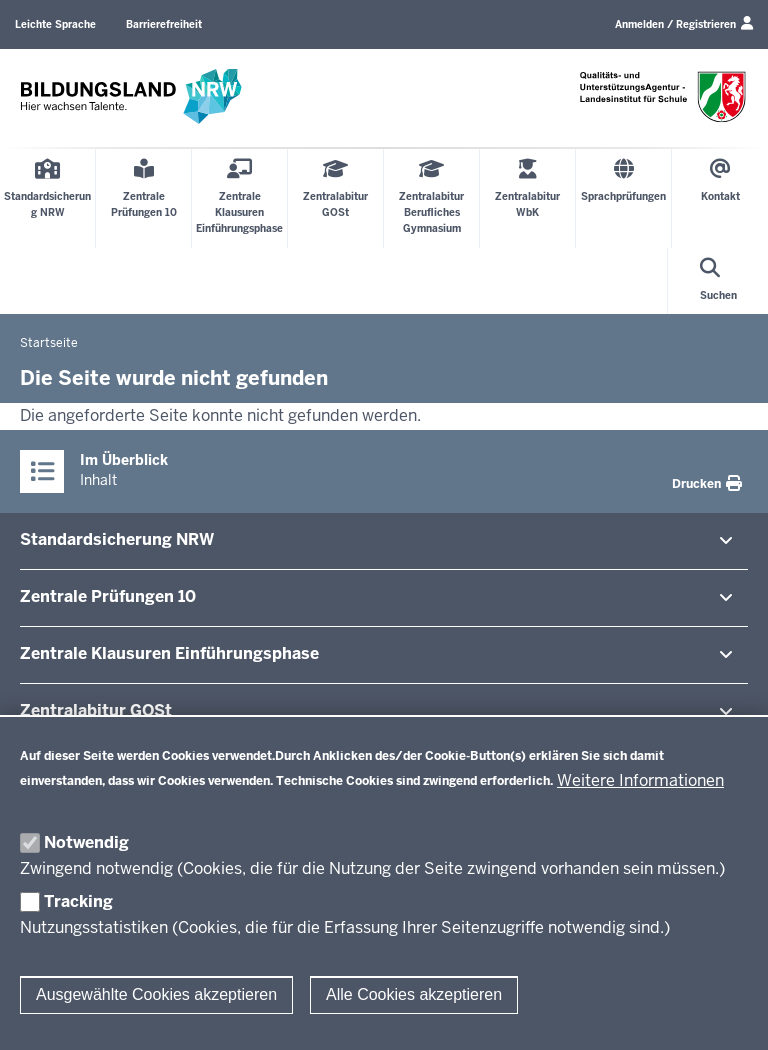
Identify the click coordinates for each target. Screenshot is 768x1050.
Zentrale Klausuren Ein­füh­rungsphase (169, 653)
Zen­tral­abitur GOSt (96, 710)
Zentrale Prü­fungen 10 (108, 596)
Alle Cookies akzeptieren (414, 994)
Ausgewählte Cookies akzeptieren (156, 994)
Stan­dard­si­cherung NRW (117, 539)
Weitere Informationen (640, 780)
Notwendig (86, 842)
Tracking (78, 901)
